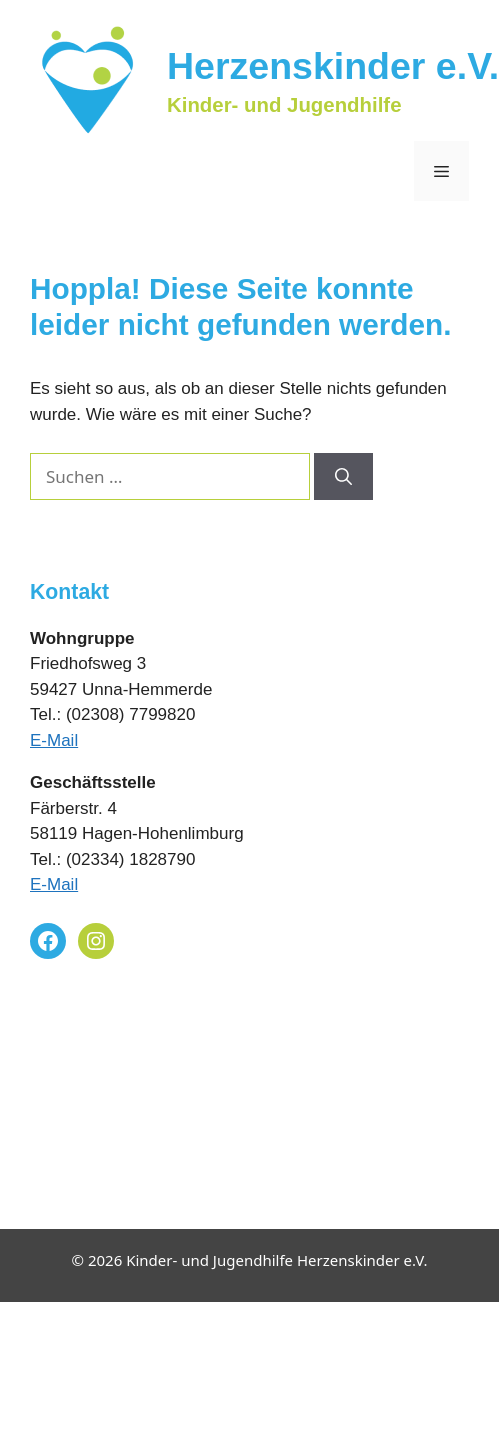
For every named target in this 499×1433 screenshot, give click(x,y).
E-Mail (54, 740)
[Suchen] (343, 477)
